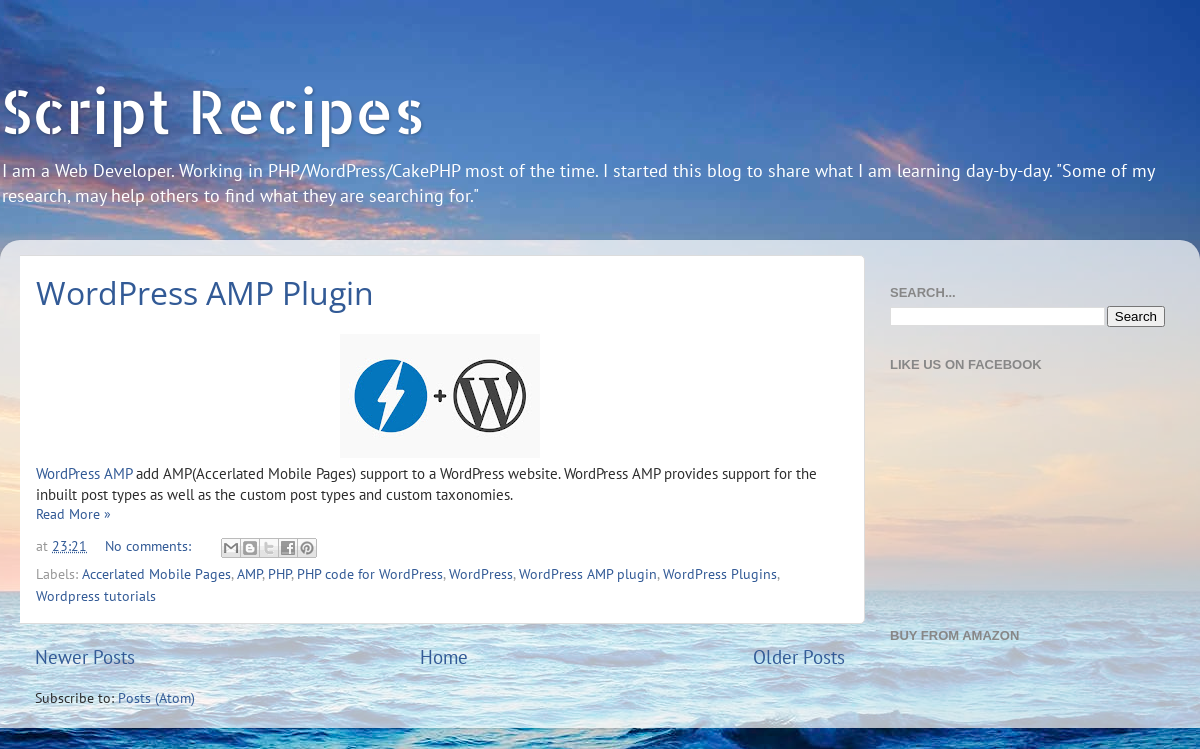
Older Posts (799, 657)
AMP (249, 574)
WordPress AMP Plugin (205, 292)
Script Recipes (212, 110)
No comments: (150, 546)
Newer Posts (85, 657)
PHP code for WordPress (370, 574)
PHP (279, 574)
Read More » (73, 514)
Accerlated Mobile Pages (156, 574)
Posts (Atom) (156, 698)
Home (444, 657)
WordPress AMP (84, 473)
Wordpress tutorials (96, 596)
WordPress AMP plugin (588, 574)
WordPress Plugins (720, 574)
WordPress (481, 574)
